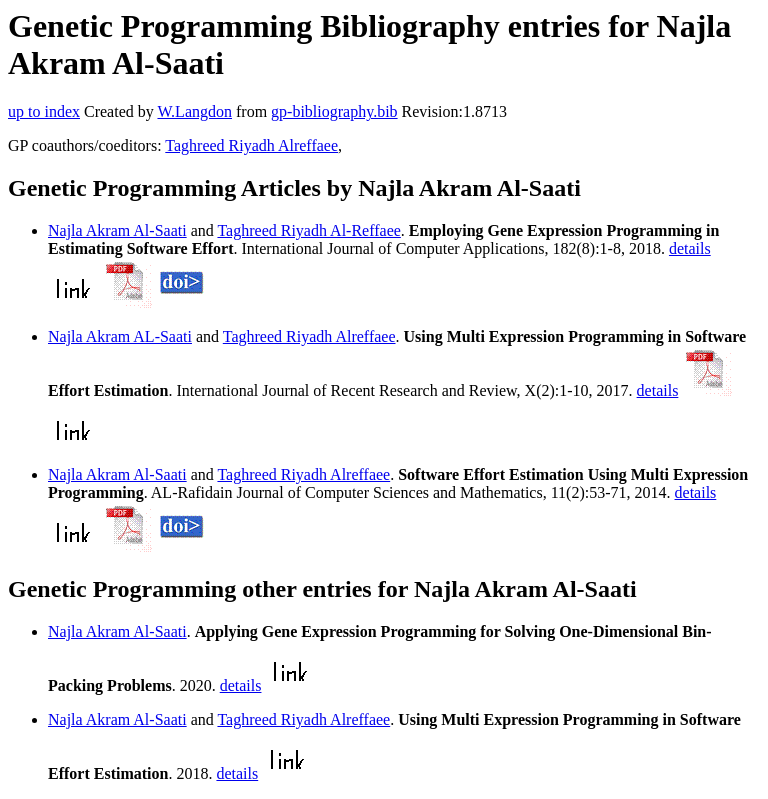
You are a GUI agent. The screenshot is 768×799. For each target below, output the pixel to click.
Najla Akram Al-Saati (117, 230)
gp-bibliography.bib (334, 111)
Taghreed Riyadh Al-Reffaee (308, 230)
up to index (44, 111)
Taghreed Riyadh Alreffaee (251, 145)
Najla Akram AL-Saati (120, 336)
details (690, 248)
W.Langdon (194, 111)
